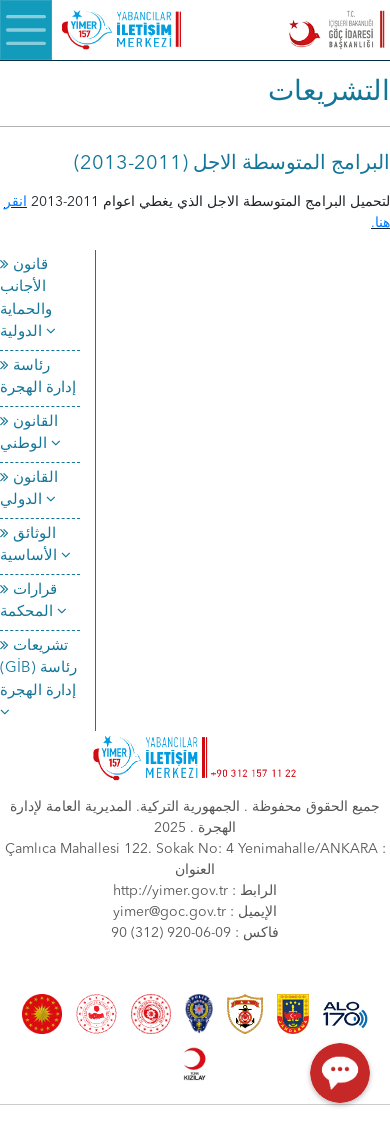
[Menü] (26, 30)
